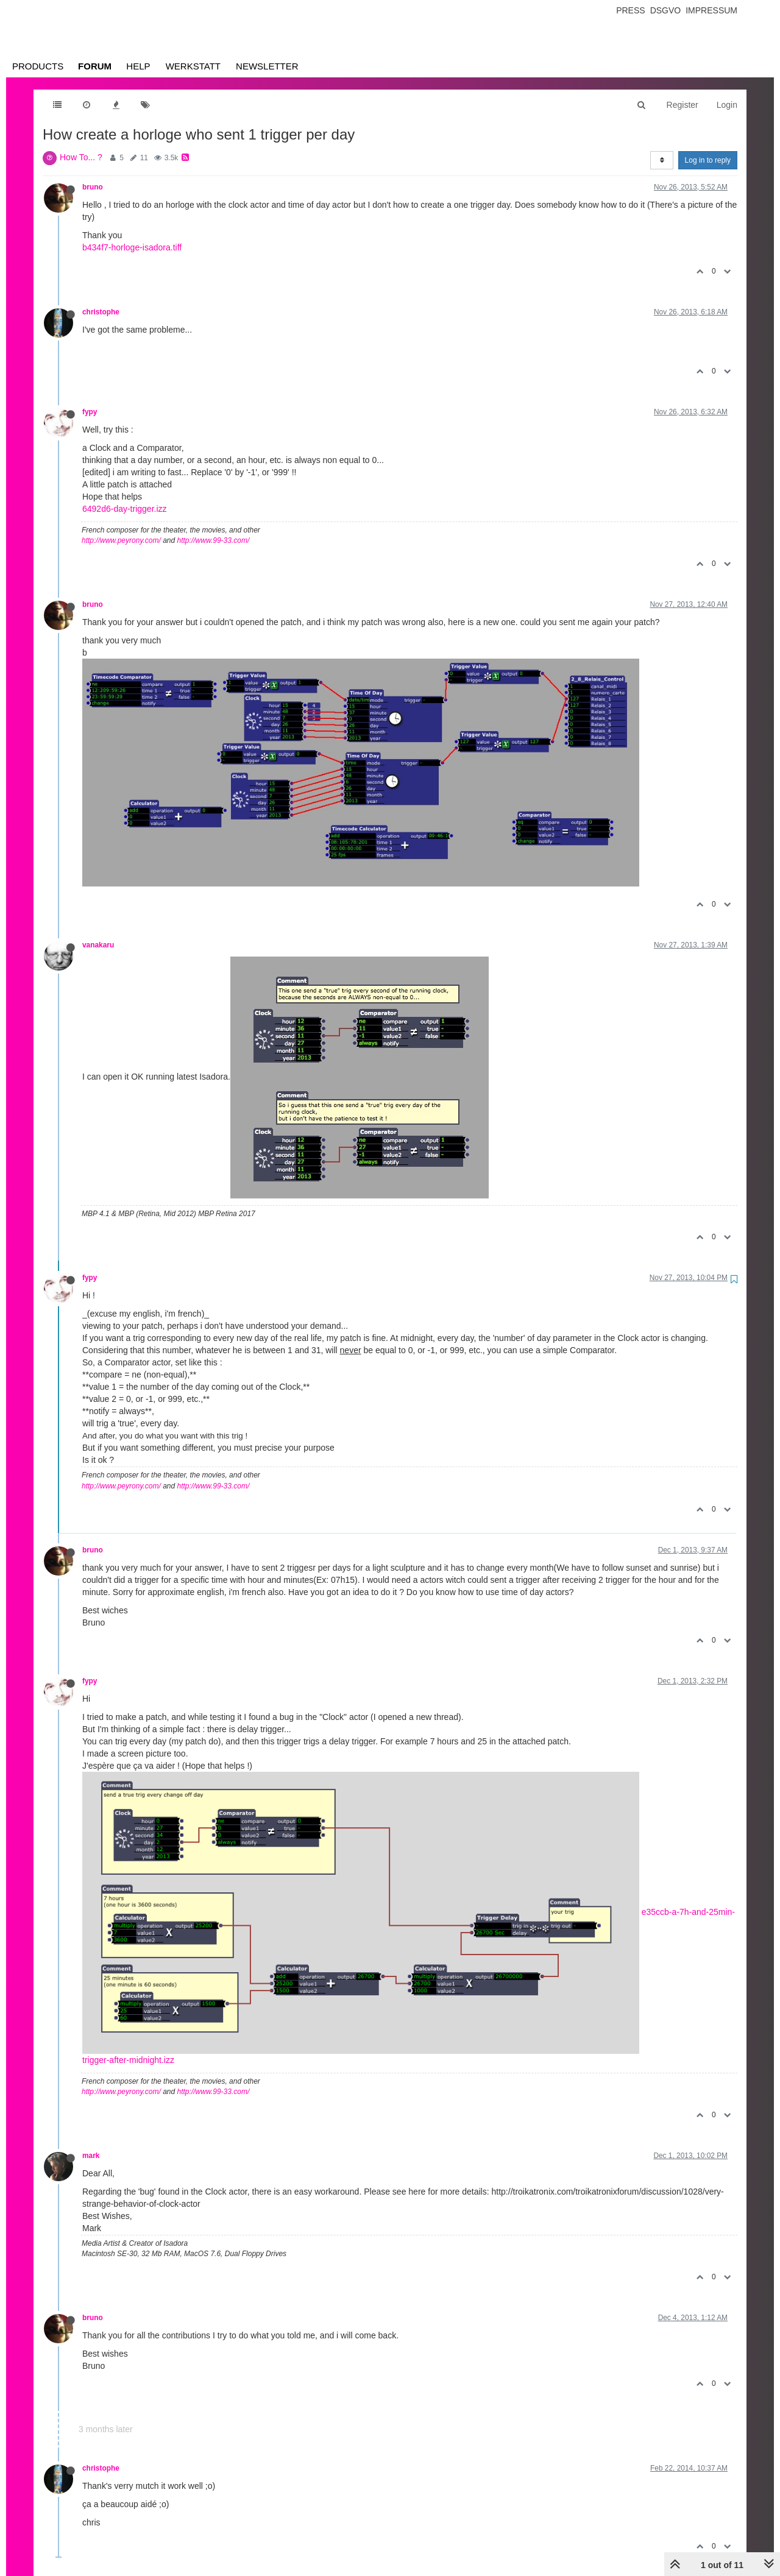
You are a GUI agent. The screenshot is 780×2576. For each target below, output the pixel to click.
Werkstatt (193, 66)
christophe (100, 312)
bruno (92, 187)
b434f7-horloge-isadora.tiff (132, 247)
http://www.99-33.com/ (213, 540)
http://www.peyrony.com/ (121, 540)
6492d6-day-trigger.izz (124, 509)
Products (37, 66)
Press (630, 10)
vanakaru (98, 945)
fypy (89, 412)
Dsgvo (665, 10)
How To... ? (81, 157)
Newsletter (267, 66)
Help (138, 66)
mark (90, 2155)
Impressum (711, 10)
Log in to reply (708, 160)
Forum (95, 66)
